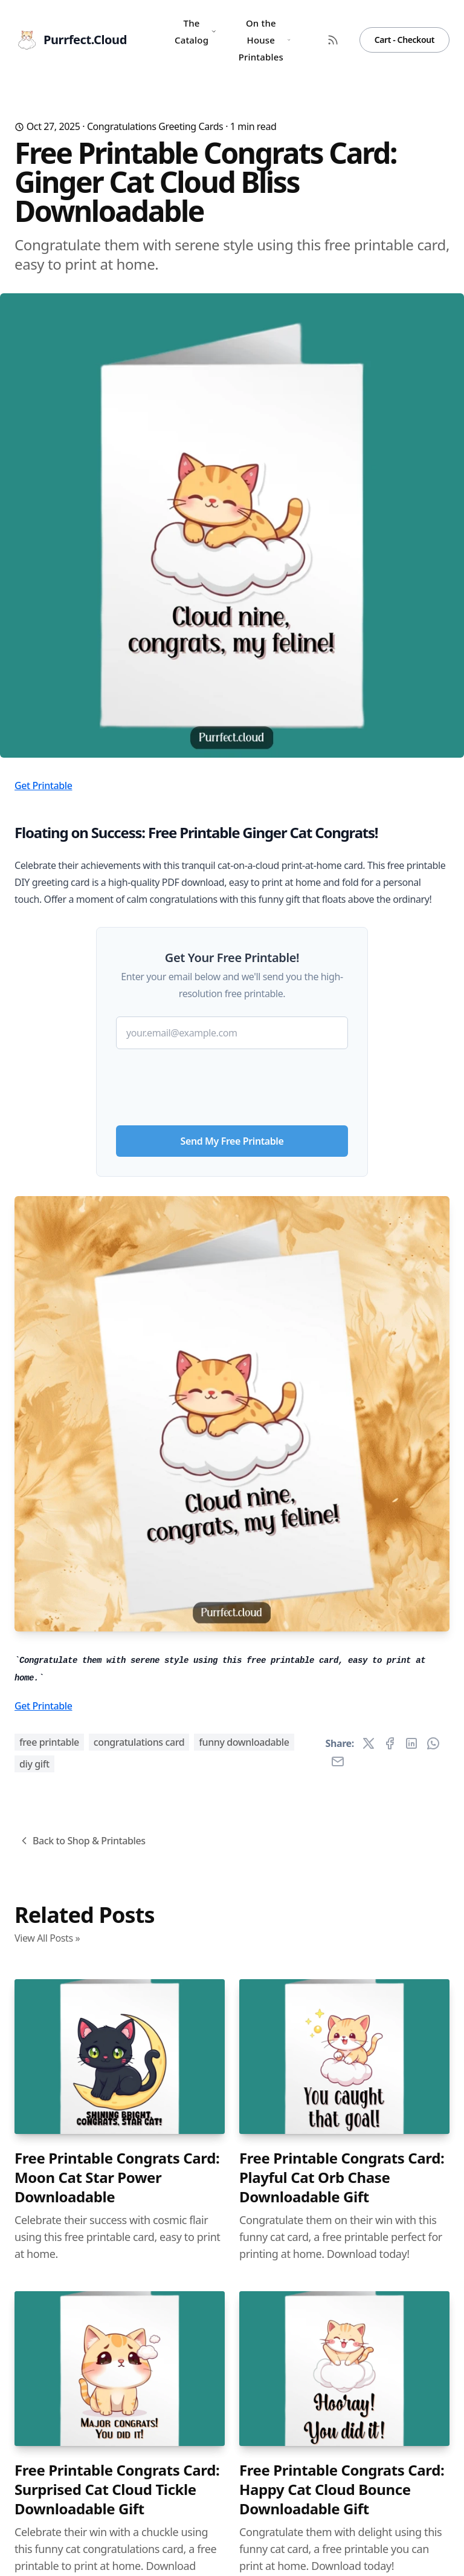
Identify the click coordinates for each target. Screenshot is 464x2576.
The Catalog (196, 31)
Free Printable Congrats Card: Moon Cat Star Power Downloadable (116, 2177)
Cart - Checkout (404, 39)
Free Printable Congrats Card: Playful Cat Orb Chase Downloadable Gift (341, 2177)
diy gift (34, 1764)
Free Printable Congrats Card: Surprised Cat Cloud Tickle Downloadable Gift (116, 2490)
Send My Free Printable (232, 1141)
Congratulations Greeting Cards (155, 126)
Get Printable (43, 785)
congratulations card (139, 1742)
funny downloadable (244, 1742)
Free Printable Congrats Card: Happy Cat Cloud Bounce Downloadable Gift (341, 2490)
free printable (49, 1742)
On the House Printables (265, 40)
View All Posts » (47, 1938)
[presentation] (232, 1082)
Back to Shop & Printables (82, 1840)
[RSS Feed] (333, 40)
